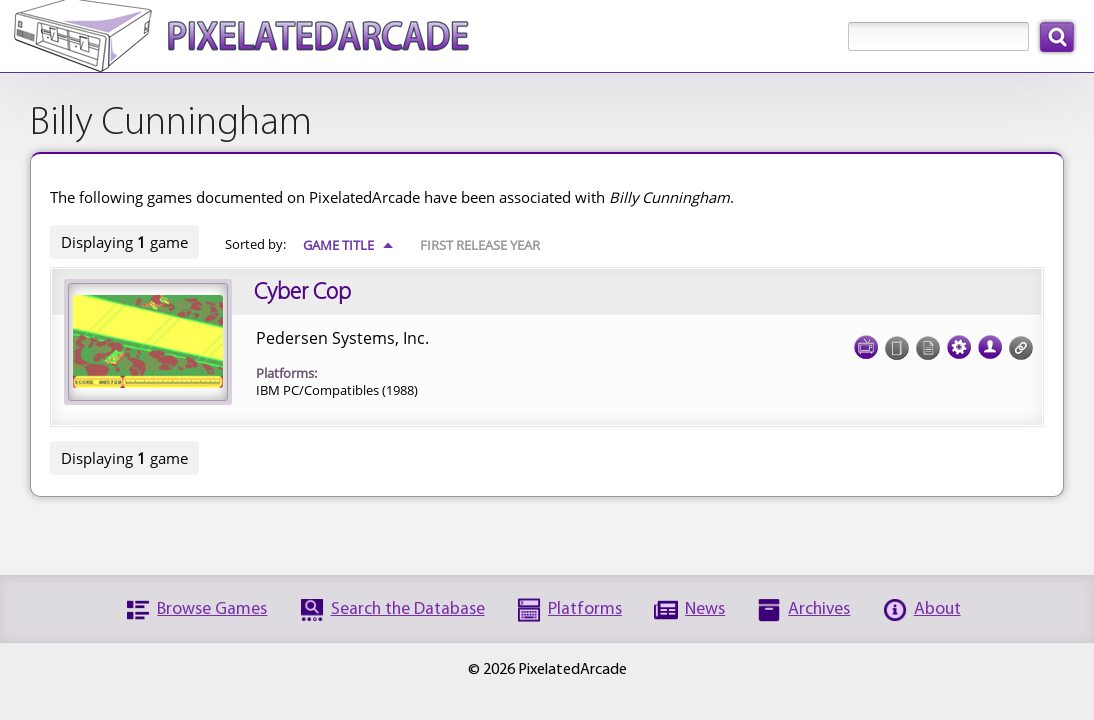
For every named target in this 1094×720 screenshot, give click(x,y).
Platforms (585, 609)
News (705, 609)
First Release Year (480, 245)
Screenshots (866, 341)
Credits (990, 341)
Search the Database (408, 609)
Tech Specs (959, 341)
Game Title (348, 245)
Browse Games (212, 609)
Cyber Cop (302, 293)
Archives (819, 609)
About (937, 609)
